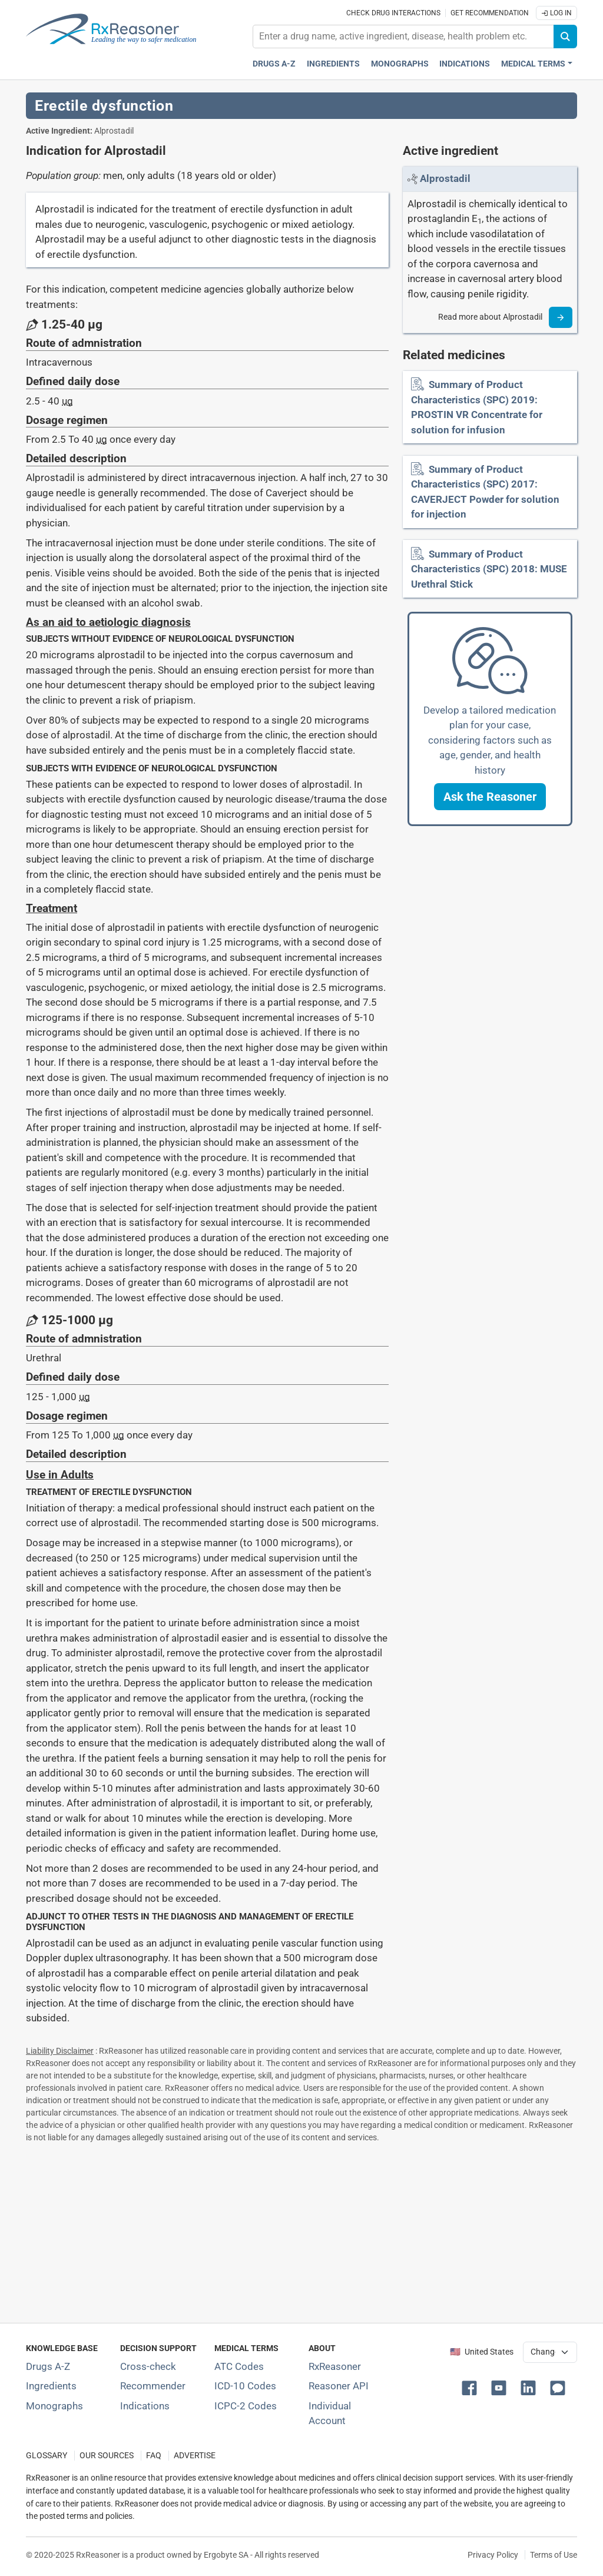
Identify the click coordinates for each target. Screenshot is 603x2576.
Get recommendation (489, 13)
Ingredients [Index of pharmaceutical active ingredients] (51, 2386)
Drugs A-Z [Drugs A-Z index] (274, 64)
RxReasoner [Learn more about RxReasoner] (335, 2366)
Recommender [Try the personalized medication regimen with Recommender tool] (152, 2386)
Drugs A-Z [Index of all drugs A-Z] (48, 2366)
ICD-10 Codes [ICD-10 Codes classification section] (245, 2386)
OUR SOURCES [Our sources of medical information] (106, 2456)
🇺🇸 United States (481, 2352)
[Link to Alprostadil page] (445, 178)
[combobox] (403, 36)
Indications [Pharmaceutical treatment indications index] (464, 64)
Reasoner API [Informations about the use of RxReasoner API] (339, 2386)
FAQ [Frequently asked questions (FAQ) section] (153, 2456)
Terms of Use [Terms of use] (553, 2555)
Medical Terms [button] (533, 64)
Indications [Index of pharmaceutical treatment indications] (145, 2406)
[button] (490, 796)
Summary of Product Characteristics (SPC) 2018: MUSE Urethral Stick (489, 569)
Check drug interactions (393, 13)
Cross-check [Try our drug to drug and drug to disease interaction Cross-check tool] (148, 2366)
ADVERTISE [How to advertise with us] (195, 2456)
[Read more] (560, 317)
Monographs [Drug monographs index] (400, 64)
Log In (556, 13)
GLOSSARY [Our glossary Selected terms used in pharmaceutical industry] (46, 2456)
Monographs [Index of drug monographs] (54, 2406)
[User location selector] (550, 2352)
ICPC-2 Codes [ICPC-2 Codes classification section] (245, 2406)
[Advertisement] (301, 2230)
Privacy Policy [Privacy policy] (493, 2555)
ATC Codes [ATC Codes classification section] (239, 2366)
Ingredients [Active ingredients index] (333, 64)
